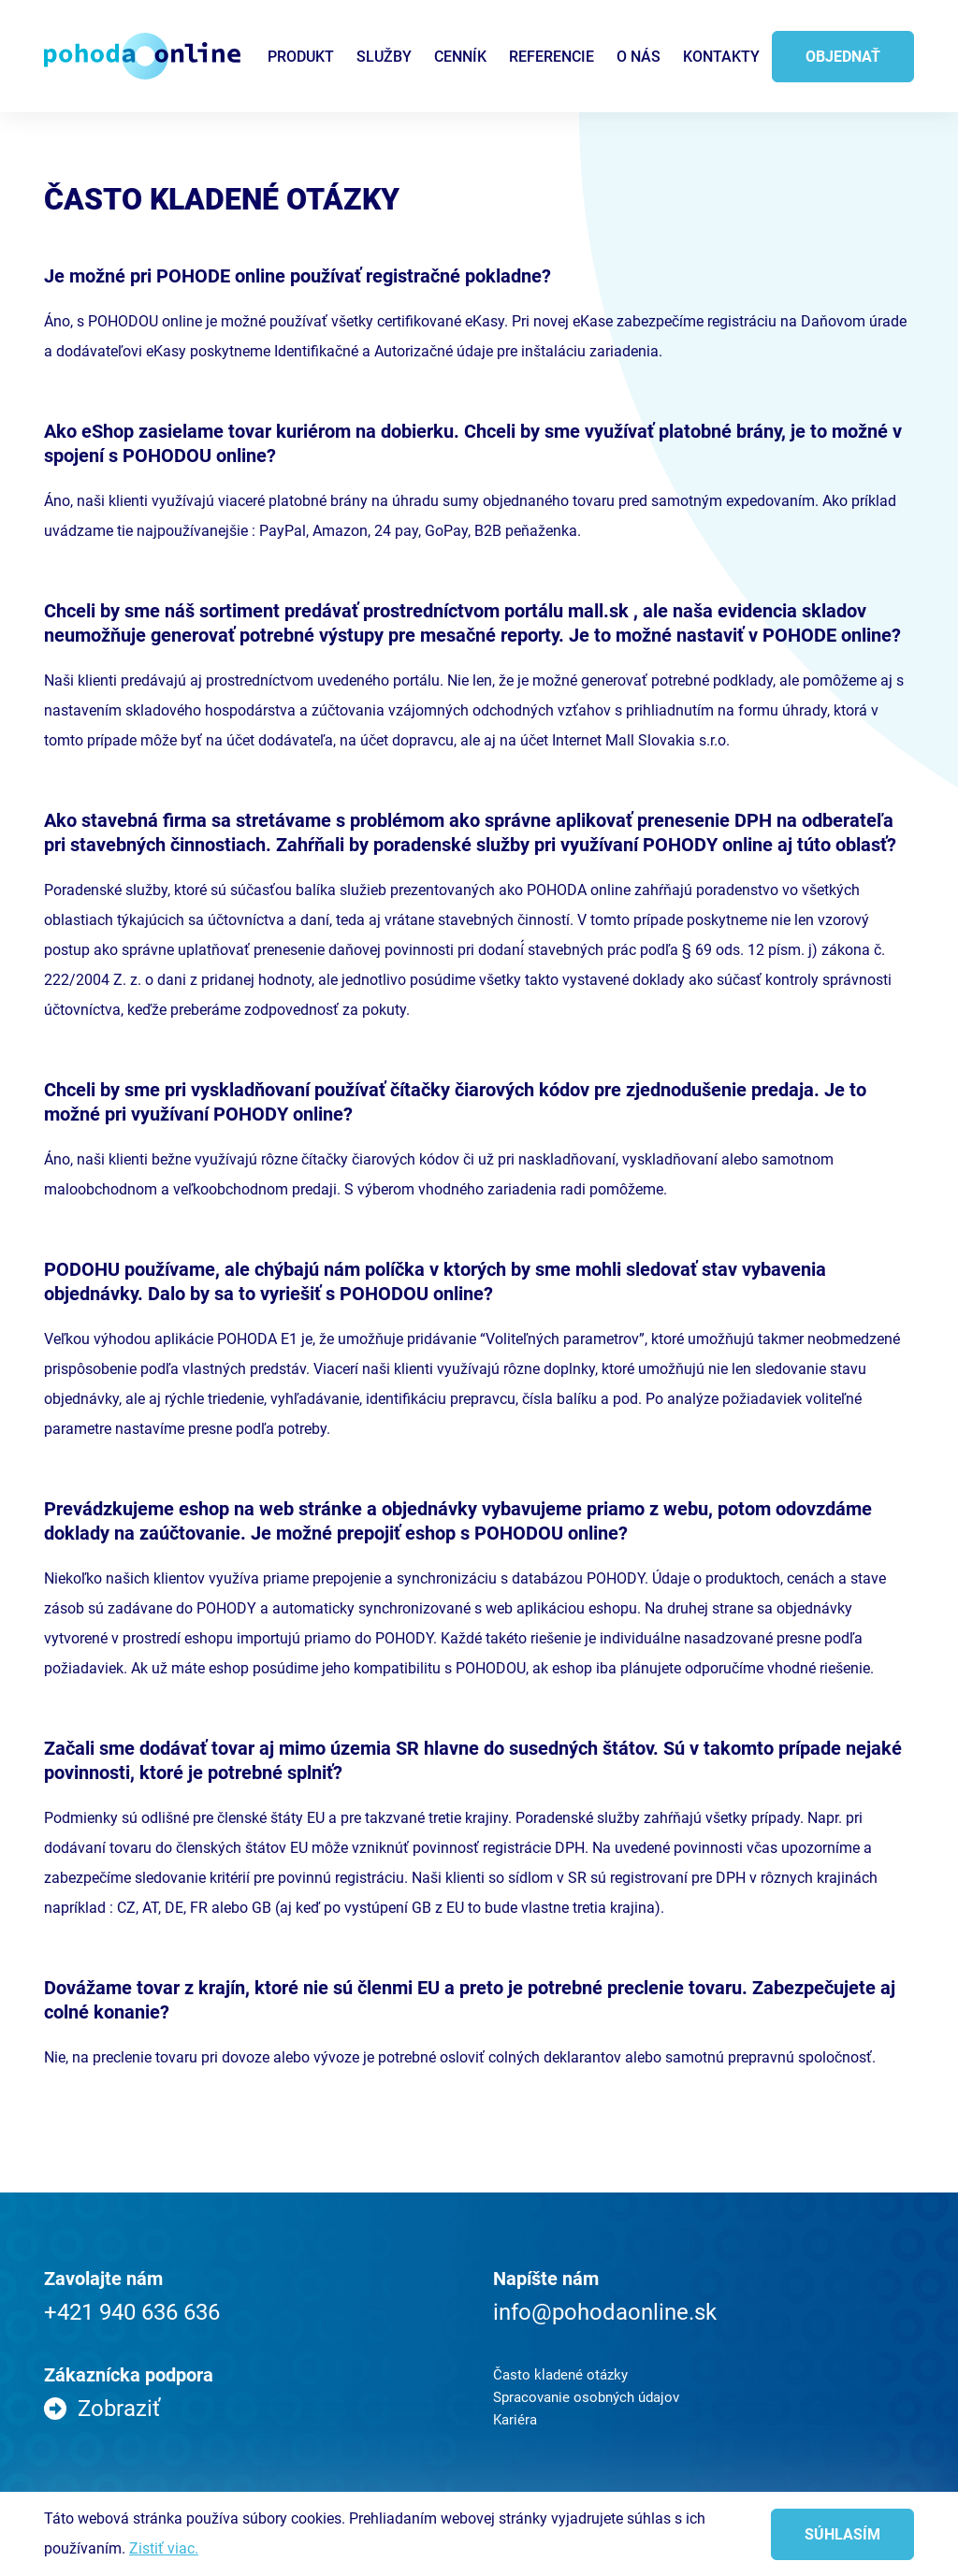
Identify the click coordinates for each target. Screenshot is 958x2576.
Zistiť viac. (163, 2548)
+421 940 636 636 (132, 2312)
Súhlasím (842, 2534)
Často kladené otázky (560, 2374)
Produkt (301, 56)
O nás (638, 56)
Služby (384, 56)
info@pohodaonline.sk (605, 2312)
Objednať (843, 56)
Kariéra (515, 2419)
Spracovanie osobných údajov (586, 2397)
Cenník (460, 56)
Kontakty (721, 56)
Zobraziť (119, 2408)
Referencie (551, 56)
